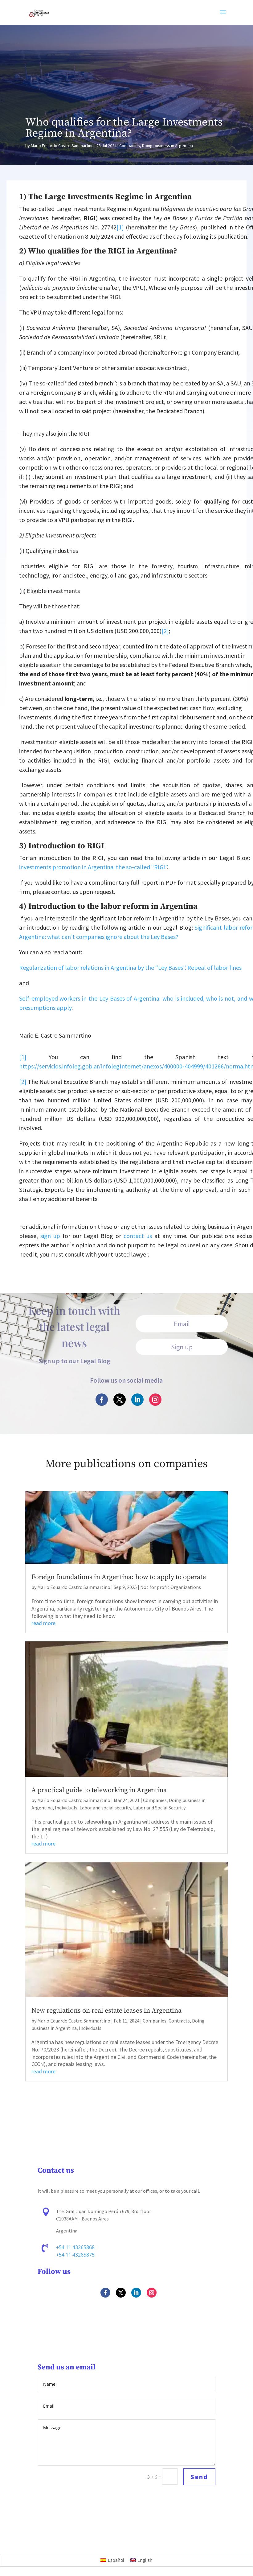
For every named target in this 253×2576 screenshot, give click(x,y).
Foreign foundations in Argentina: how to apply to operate (118, 1577)
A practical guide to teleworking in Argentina (99, 1790)
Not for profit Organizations (170, 1587)
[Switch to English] (141, 2560)
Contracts (179, 2021)
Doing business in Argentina (167, 145)
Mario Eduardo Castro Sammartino (62, 145)
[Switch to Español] (112, 2560)
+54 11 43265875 (75, 2255)
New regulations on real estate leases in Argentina (106, 2010)
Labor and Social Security (159, 1807)
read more (43, 1623)
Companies (129, 145)
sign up (50, 1236)
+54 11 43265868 (75, 2248)
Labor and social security (105, 1807)
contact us (138, 1236)
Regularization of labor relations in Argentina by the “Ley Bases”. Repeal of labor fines (130, 967)
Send (199, 2477)
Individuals (66, 1807)
